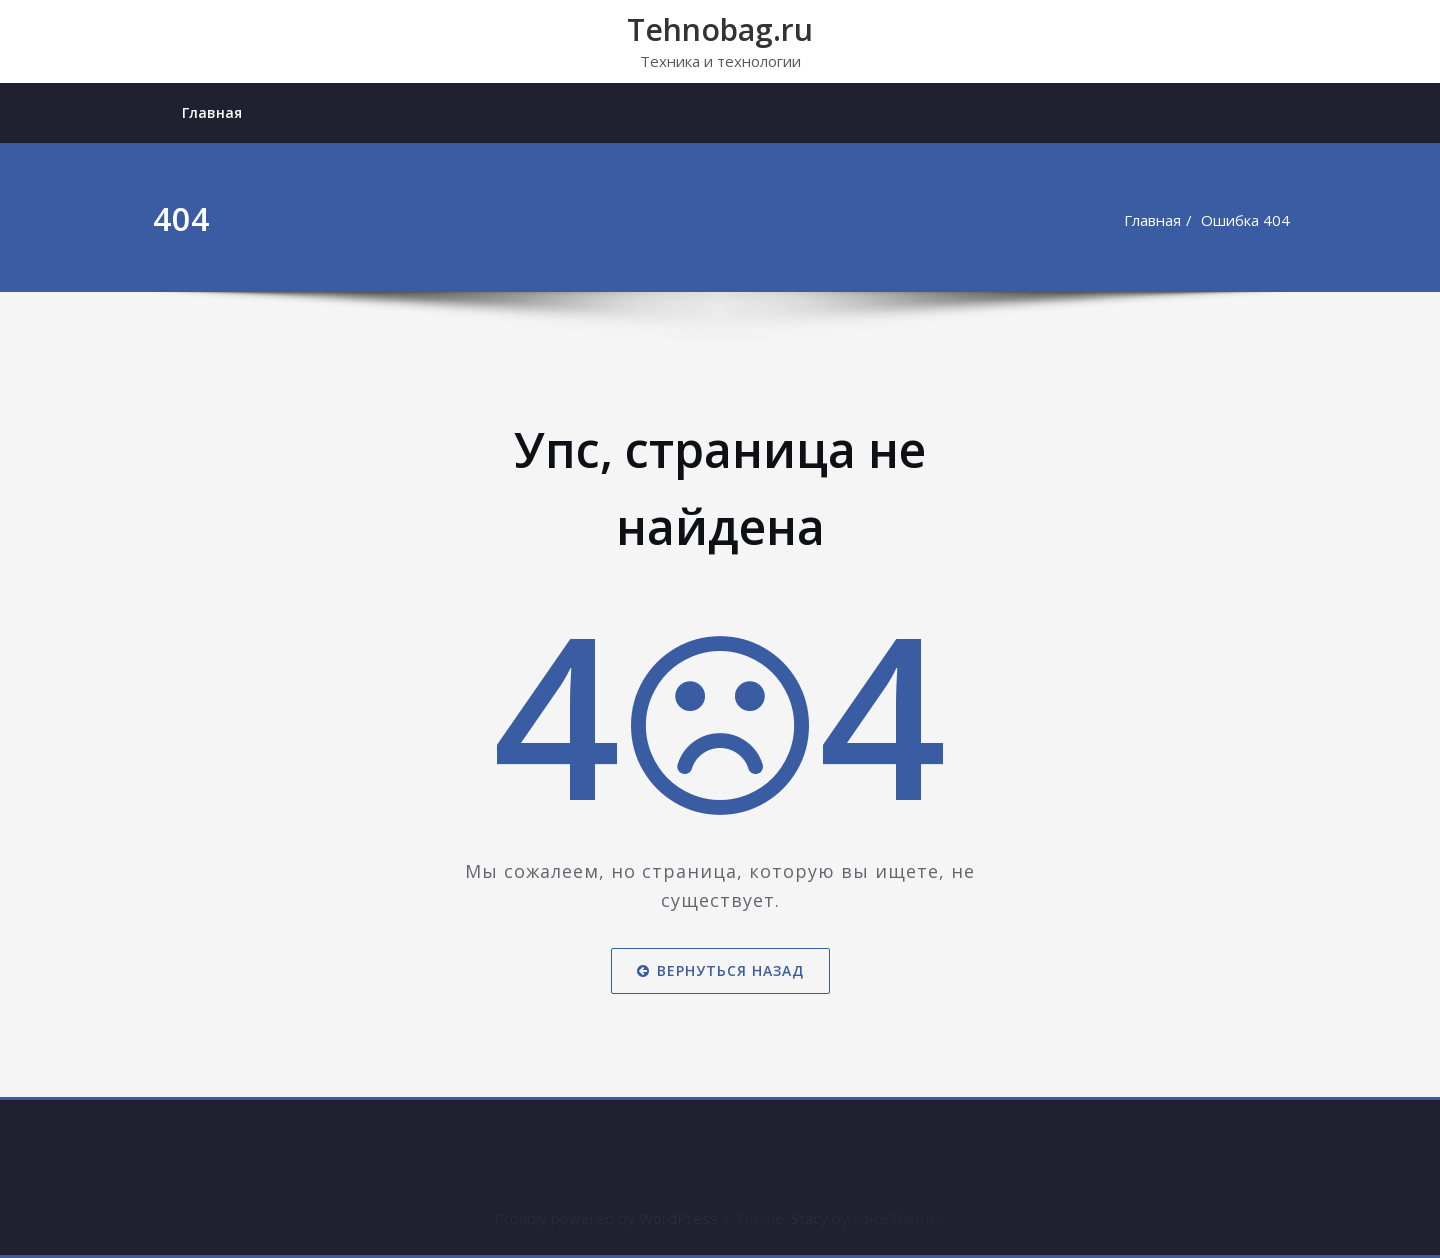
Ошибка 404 (1245, 220)
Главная (212, 112)
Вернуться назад (720, 970)
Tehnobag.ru (720, 29)
